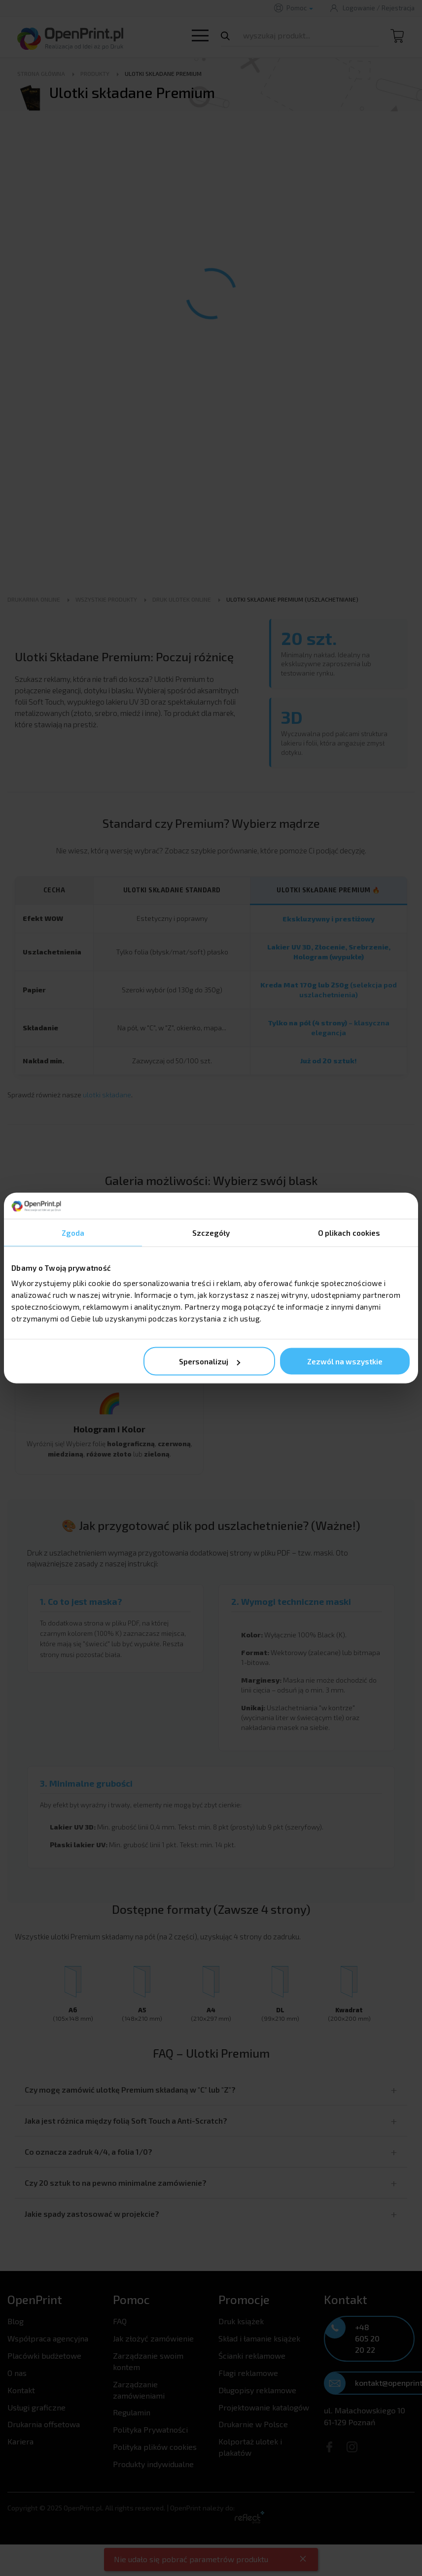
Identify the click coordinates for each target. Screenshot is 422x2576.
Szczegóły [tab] (211, 1232)
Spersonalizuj (209, 1361)
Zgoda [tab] (73, 1232)
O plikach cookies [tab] (349, 1232)
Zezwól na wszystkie (345, 1361)
